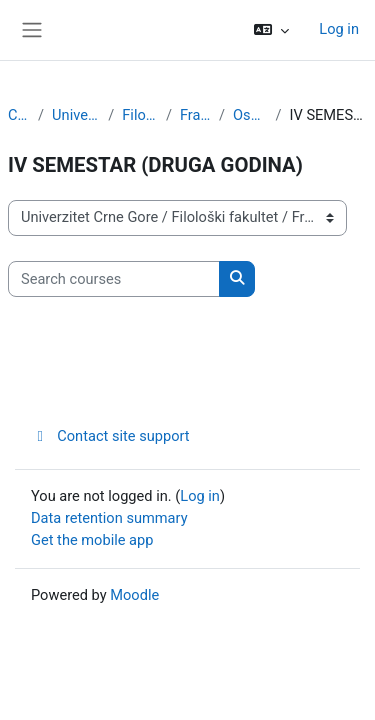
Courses (19, 115)
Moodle (134, 595)
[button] (271, 30)
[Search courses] (114, 279)
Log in (339, 29)
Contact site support (110, 436)
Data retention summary (109, 518)
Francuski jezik (195, 115)
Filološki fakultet (140, 115)
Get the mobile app (92, 540)
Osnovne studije (250, 115)
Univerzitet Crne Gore (76, 115)
